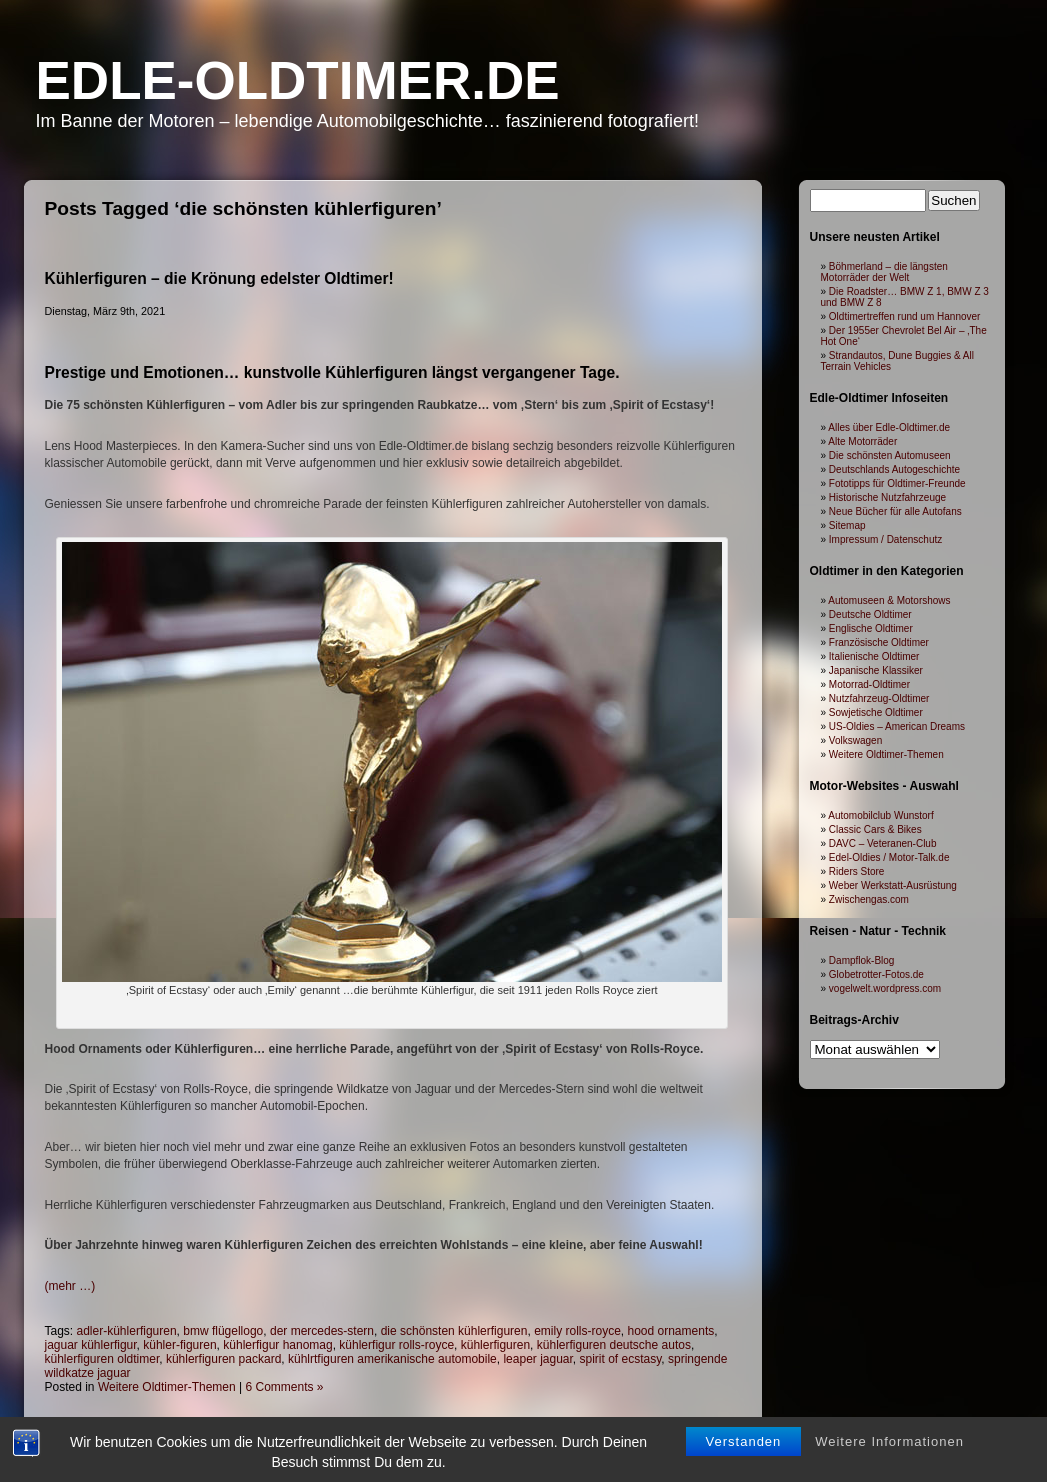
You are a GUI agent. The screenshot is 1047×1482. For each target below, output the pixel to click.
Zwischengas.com (869, 899)
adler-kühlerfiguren (127, 1331)
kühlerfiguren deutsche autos (614, 1345)
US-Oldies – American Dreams (897, 726)
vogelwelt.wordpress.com (885, 988)
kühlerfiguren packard (223, 1359)
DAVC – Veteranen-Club (883, 843)
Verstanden (744, 1452)
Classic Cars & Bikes (875, 829)
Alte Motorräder (862, 441)
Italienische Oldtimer (874, 656)
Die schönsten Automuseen (890, 455)
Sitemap (847, 525)
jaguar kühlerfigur (91, 1345)
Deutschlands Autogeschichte (894, 469)
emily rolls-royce (577, 1331)
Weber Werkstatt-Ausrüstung (893, 885)
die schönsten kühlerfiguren (454, 1331)
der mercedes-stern (322, 1331)
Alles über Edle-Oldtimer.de (889, 427)
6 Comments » (285, 1387)
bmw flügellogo (223, 1331)
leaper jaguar (537, 1359)
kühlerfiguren (495, 1345)
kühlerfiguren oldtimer (102, 1359)
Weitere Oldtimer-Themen (167, 1387)
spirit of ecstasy (621, 1359)
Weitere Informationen (889, 1452)
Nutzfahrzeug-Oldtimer (879, 698)
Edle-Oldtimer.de (298, 80)
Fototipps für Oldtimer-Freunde (897, 483)
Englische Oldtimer (871, 628)
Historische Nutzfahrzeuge (887, 497)
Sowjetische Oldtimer (876, 712)
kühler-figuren (179, 1345)
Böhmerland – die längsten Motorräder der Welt (884, 272)
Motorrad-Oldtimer (869, 684)
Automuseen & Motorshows (889, 600)
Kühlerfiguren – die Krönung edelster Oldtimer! (219, 278)
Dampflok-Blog (862, 960)
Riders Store (857, 871)
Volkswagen (855, 740)
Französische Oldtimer (879, 642)
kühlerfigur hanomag (277, 1345)
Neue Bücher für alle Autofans (895, 511)
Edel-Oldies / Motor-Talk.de (889, 857)
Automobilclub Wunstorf (880, 815)
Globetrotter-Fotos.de (876, 974)
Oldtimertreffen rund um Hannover (905, 316)
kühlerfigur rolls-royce (396, 1345)
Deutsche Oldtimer (870, 614)
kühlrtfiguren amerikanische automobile (392, 1359)
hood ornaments (670, 1331)
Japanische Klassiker (876, 670)
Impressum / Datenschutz (885, 539)
